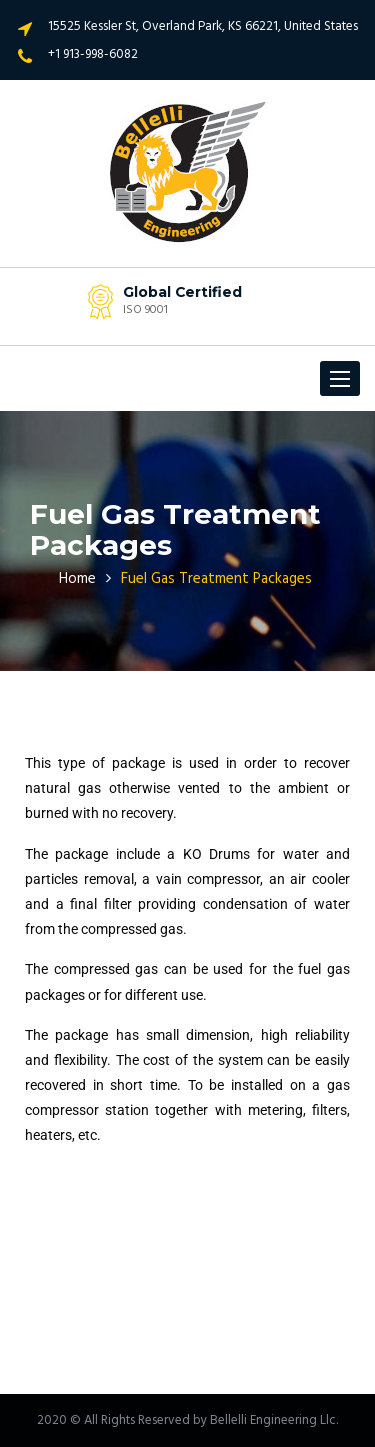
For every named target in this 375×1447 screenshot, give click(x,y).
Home (77, 579)
